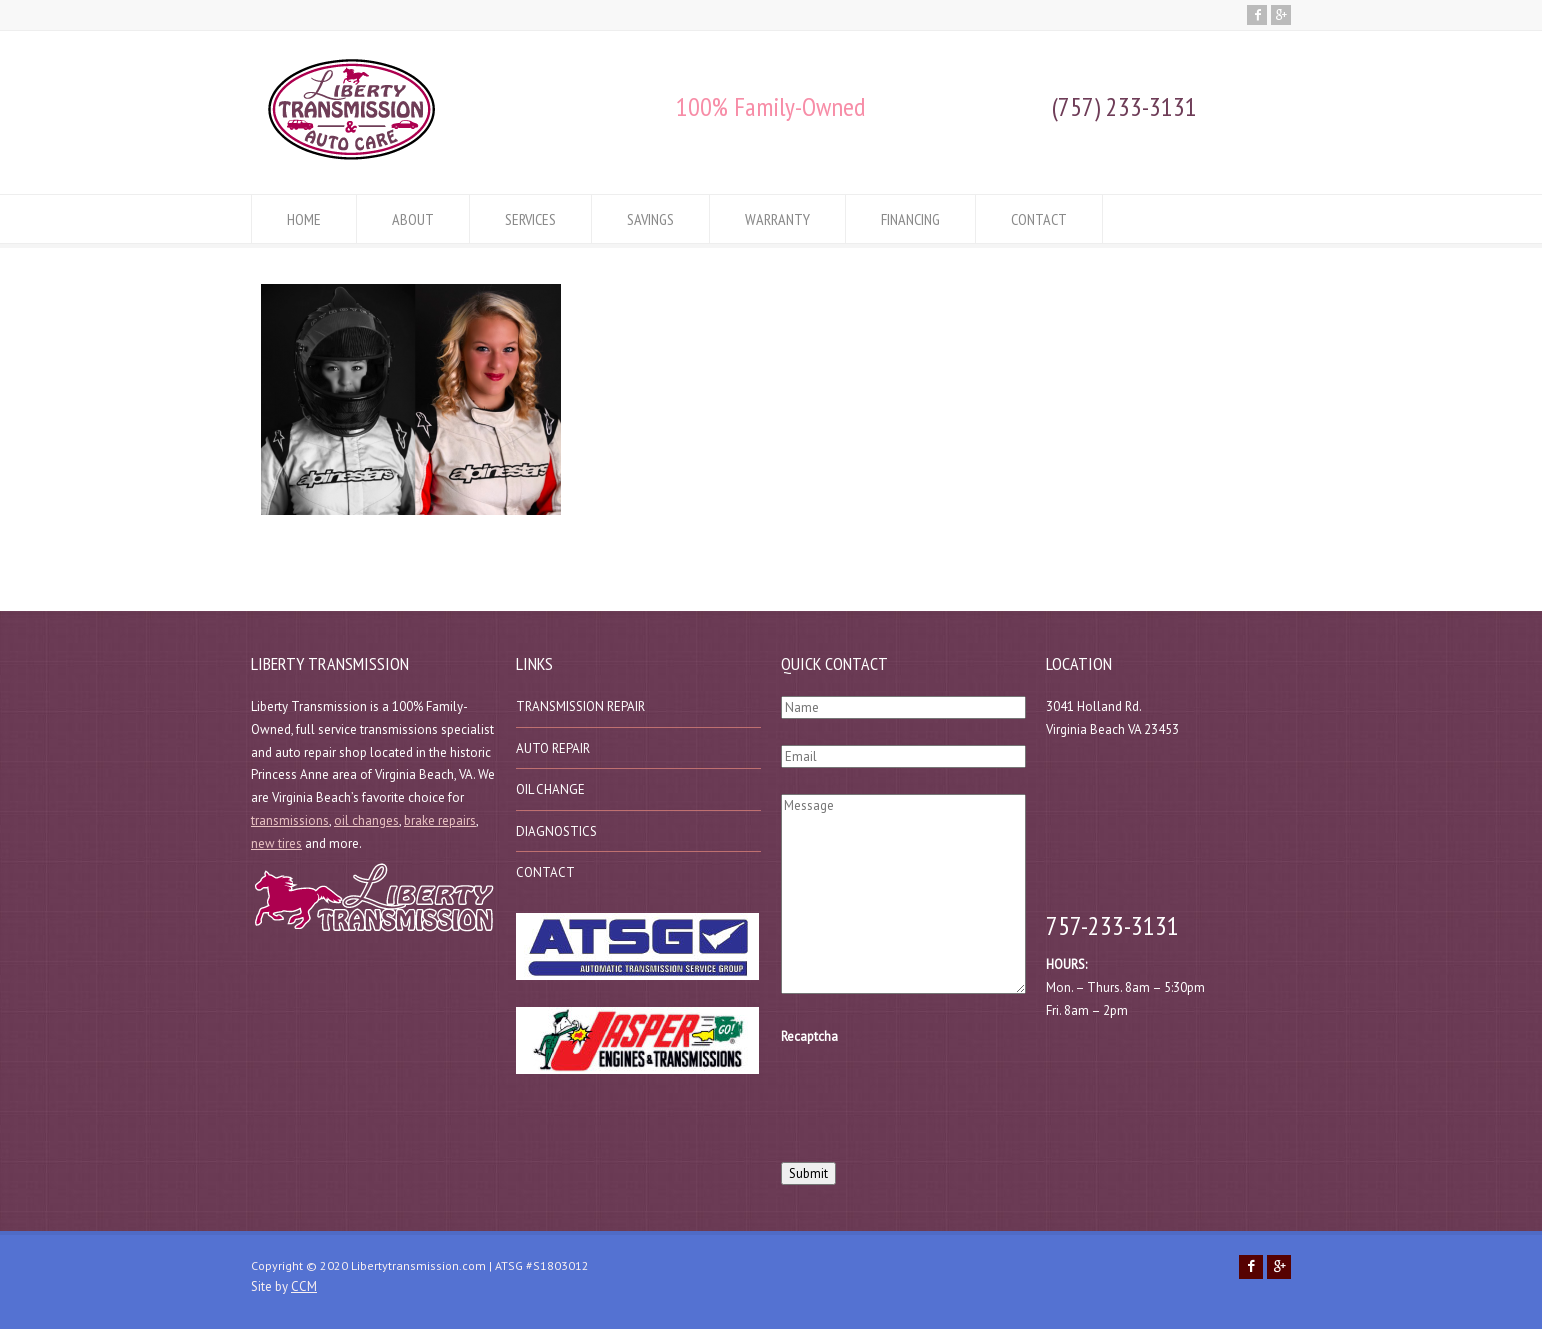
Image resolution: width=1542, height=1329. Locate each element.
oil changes (366, 820)
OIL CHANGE (550, 789)
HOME (304, 219)
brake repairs (440, 820)
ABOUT (413, 219)
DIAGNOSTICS (556, 831)
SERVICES (530, 219)
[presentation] (933, 1098)
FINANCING (910, 219)
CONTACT (1039, 219)
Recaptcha (809, 1036)
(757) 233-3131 (1124, 106)
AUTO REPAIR (553, 748)
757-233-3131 (1112, 925)
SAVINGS (650, 219)
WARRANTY (777, 219)
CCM (304, 1286)
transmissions (290, 820)
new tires (276, 843)
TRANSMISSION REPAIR (580, 706)
